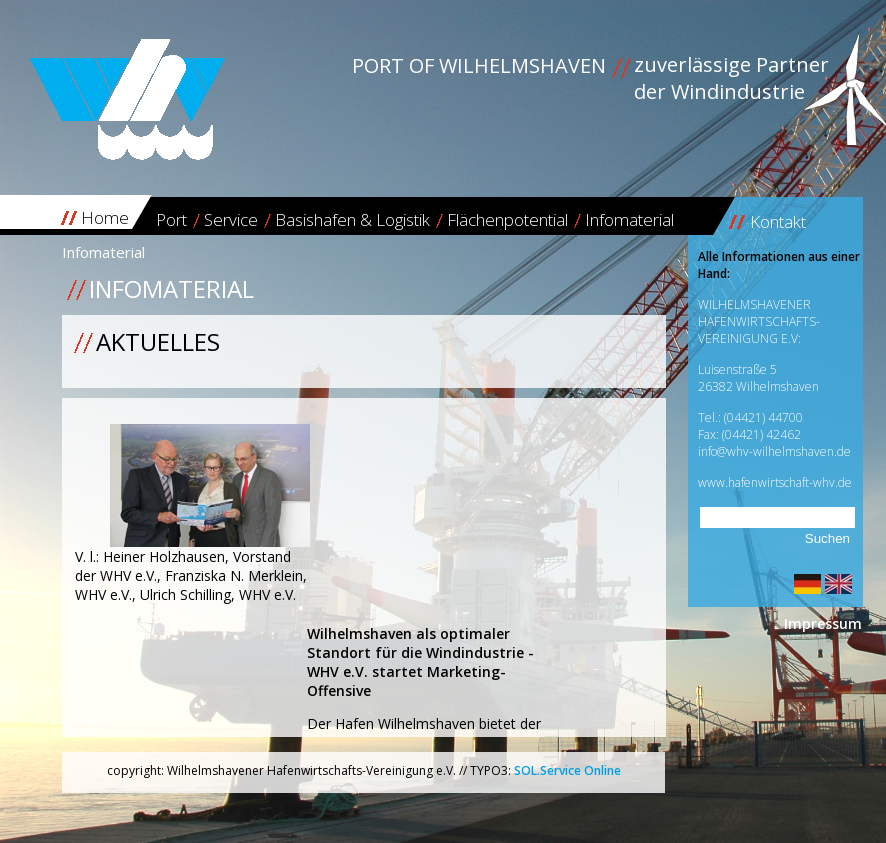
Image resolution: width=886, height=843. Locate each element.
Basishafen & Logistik (352, 219)
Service (231, 219)
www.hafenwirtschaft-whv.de (775, 482)
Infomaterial (629, 219)
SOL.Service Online (567, 770)
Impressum (823, 623)
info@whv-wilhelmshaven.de (774, 451)
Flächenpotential (507, 219)
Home (105, 217)
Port (171, 219)
